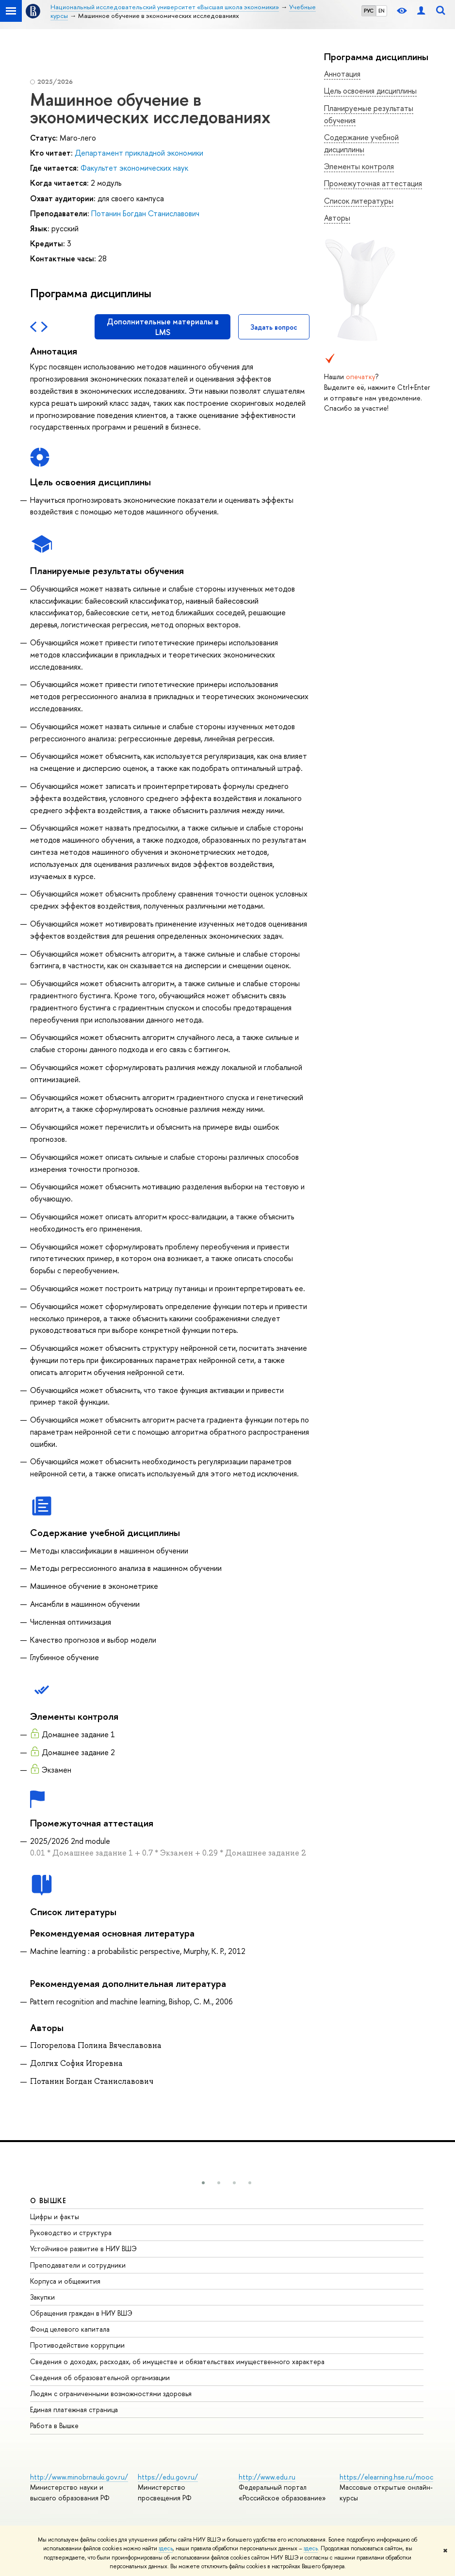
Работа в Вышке (54, 2425)
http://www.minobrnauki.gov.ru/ (79, 2476)
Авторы (337, 217)
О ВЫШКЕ (48, 2200)
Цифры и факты (54, 2216)
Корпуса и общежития (65, 2281)
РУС (369, 10)
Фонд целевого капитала (70, 2329)
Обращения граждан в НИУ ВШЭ (81, 2313)
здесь (166, 2548)
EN (381, 10)
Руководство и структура (71, 2232)
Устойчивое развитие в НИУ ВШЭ (83, 2248)
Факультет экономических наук (134, 167)
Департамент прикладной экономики (139, 152)
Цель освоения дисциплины (370, 90)
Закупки (42, 2297)
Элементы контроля (359, 166)
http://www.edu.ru (267, 2476)
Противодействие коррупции (77, 2345)
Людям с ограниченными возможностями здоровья (111, 2393)
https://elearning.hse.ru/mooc (386, 2476)
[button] (203, 2182)
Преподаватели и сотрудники (78, 2265)
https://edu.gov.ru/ (168, 2476)
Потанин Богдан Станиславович (145, 213)
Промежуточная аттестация (373, 183)
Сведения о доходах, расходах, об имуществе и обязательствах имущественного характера (177, 2361)
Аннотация (342, 73)
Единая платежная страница (74, 2409)
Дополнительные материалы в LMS (163, 326)
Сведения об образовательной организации (100, 2377)
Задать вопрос (273, 327)
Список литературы (358, 200)
